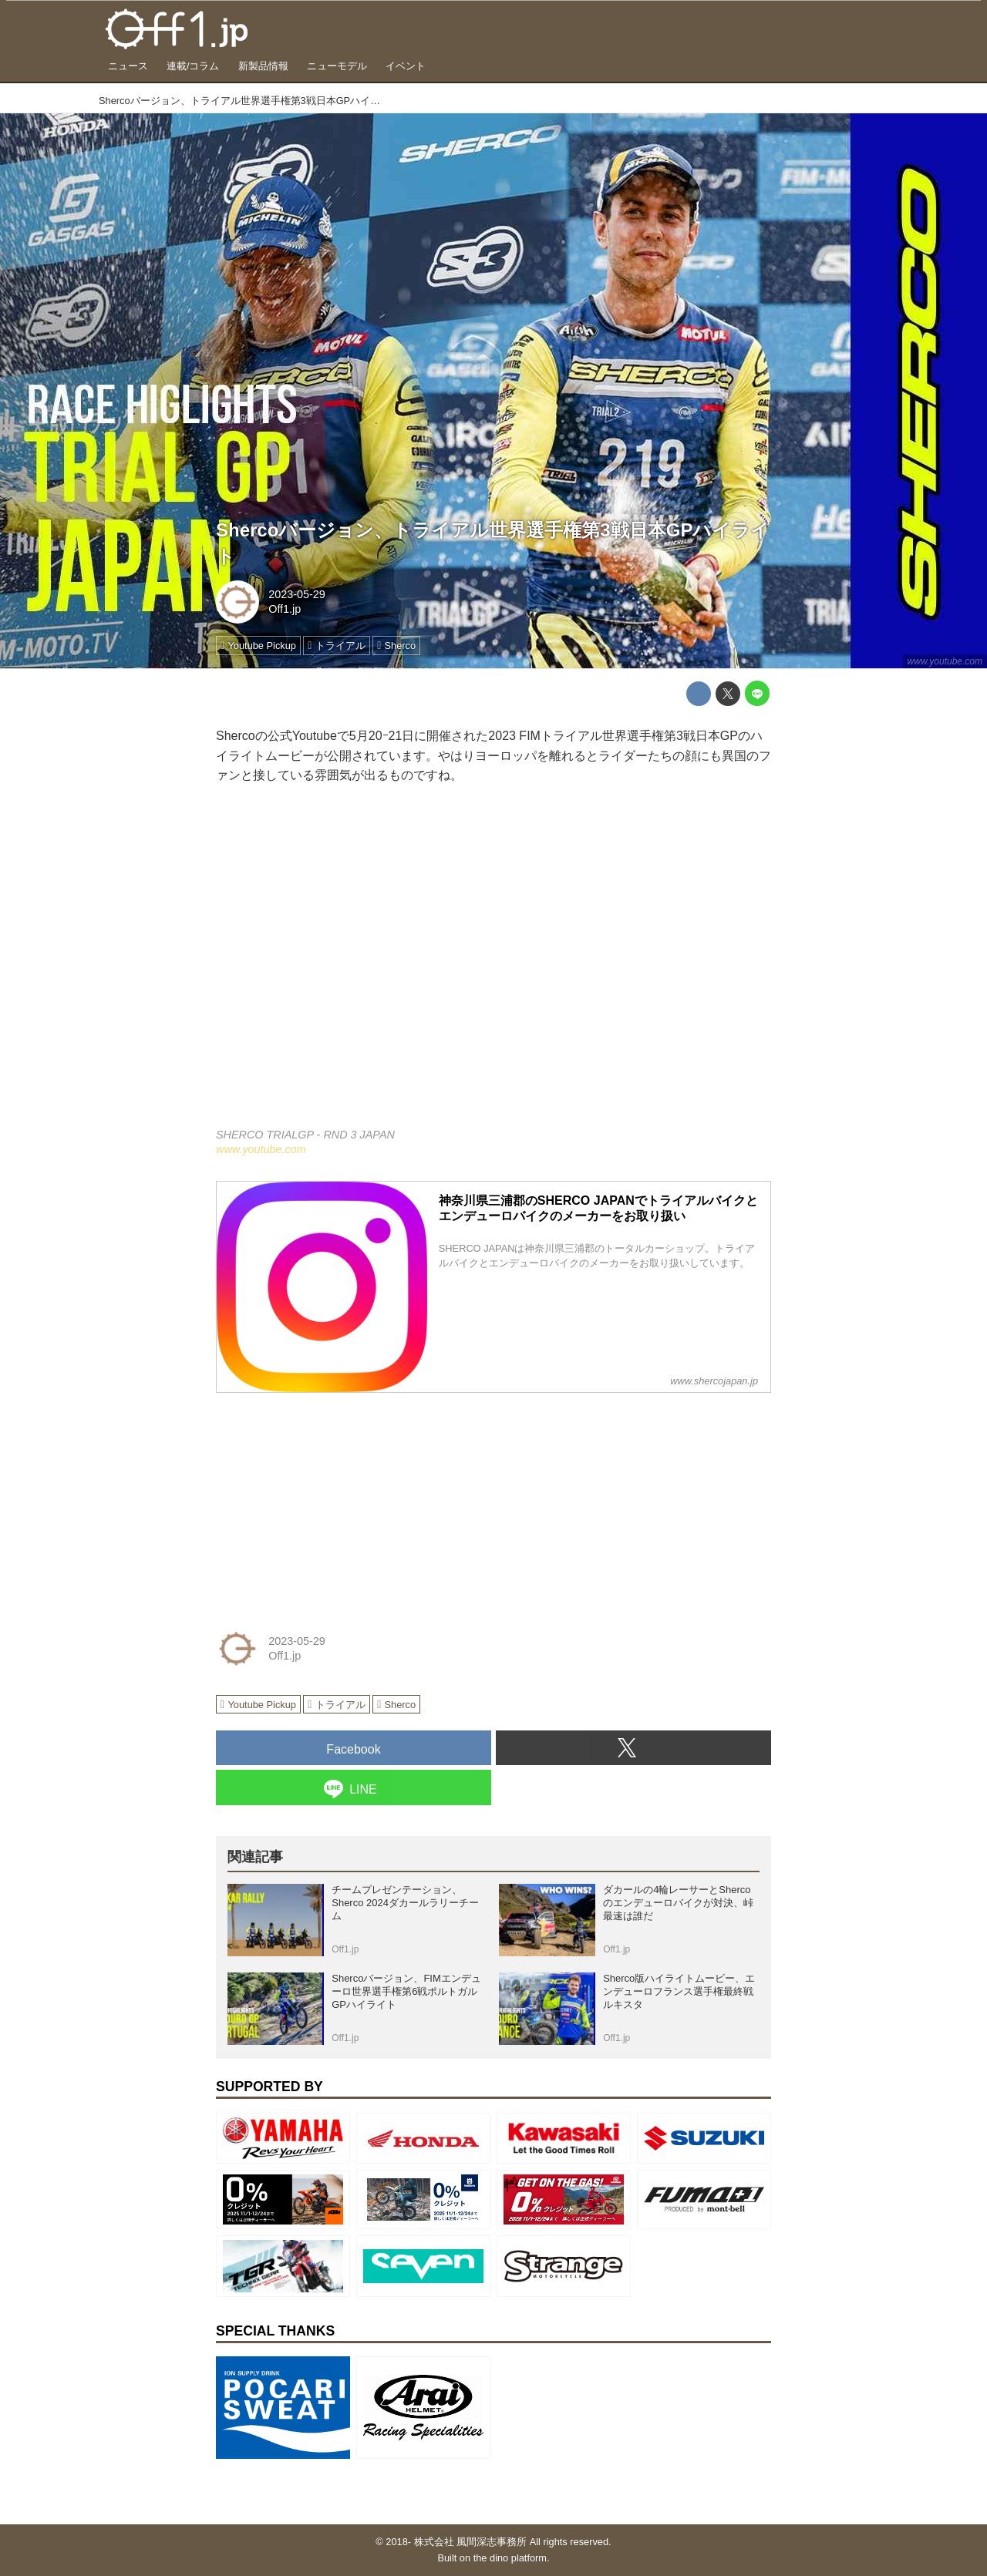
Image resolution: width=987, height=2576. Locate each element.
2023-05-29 (296, 594)
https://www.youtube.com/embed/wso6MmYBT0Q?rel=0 (493, 966)
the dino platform (510, 2558)
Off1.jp (284, 609)
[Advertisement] (331, 1501)
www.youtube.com (945, 661)
